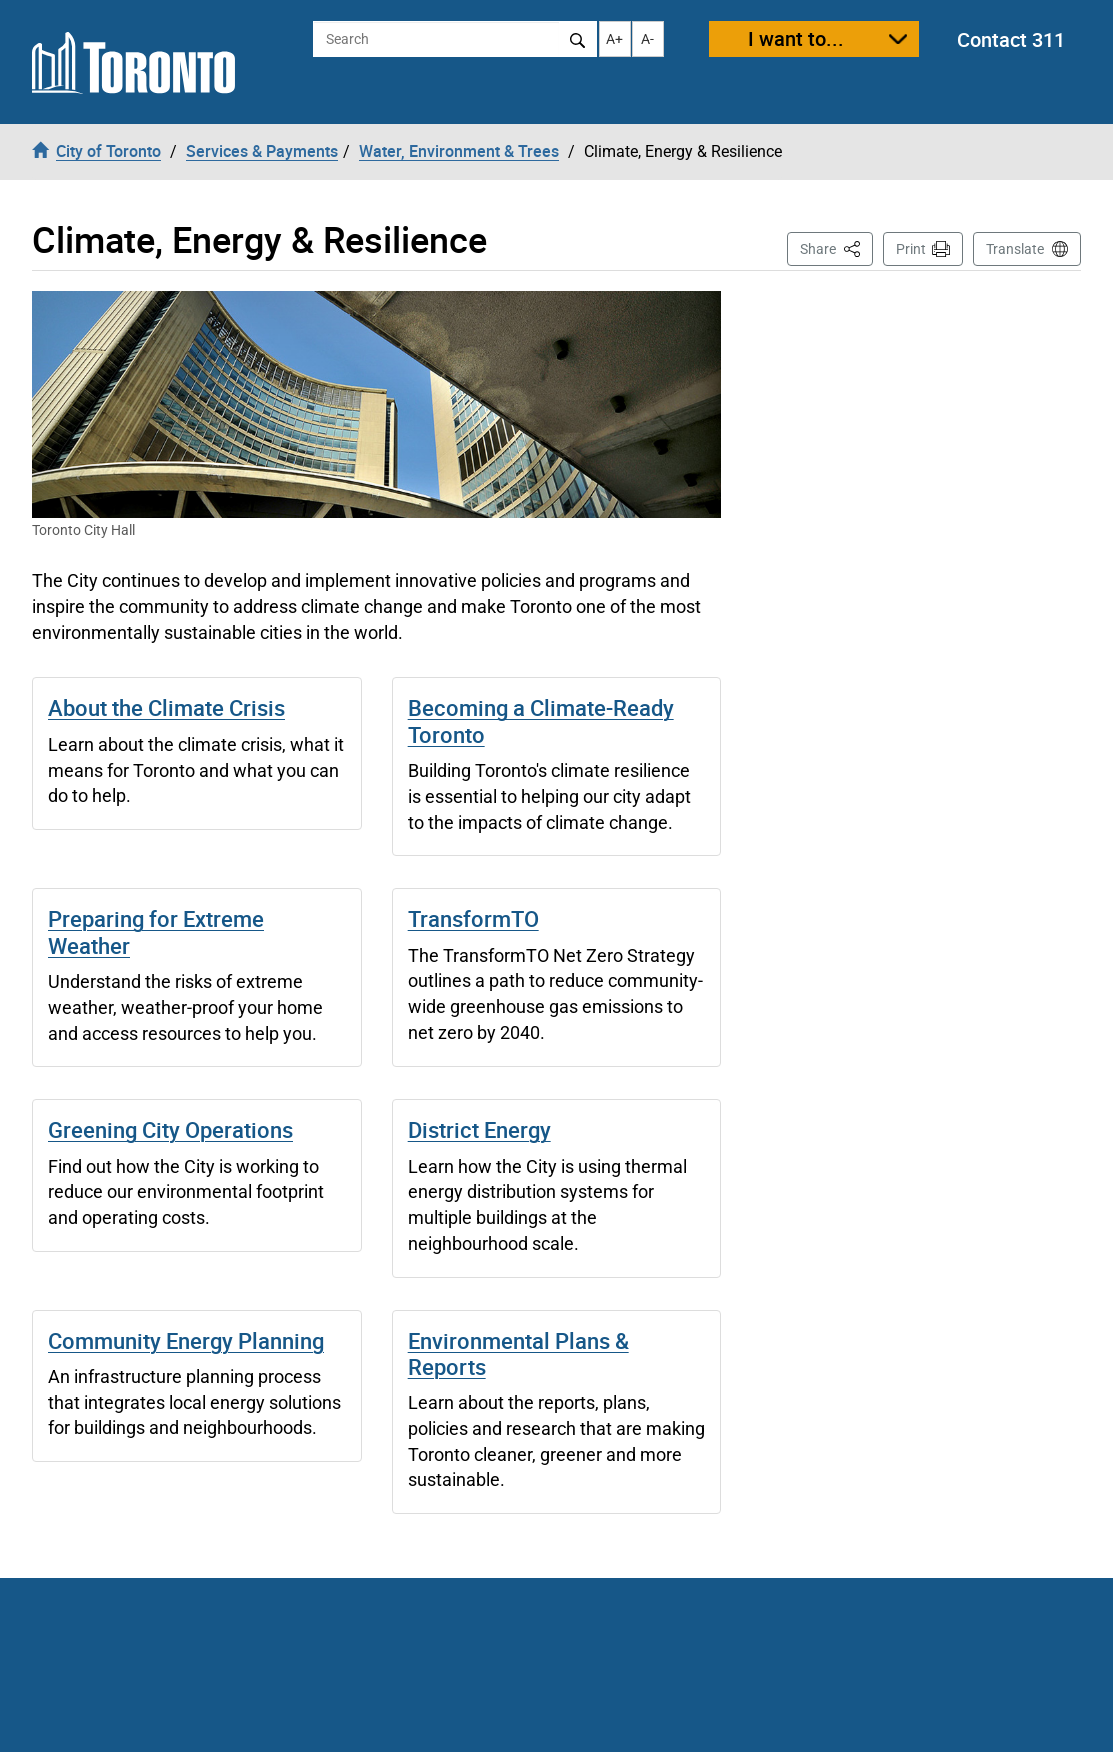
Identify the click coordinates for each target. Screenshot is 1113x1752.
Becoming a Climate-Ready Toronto (541, 720)
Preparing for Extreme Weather (156, 931)
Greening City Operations (170, 1129)
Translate (1015, 249)
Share (836, 247)
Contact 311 (1011, 39)
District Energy (479, 1129)
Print (911, 249)
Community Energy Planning (186, 1340)
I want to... (796, 38)
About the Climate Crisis (166, 707)
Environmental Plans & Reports (518, 1353)
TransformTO (473, 918)
